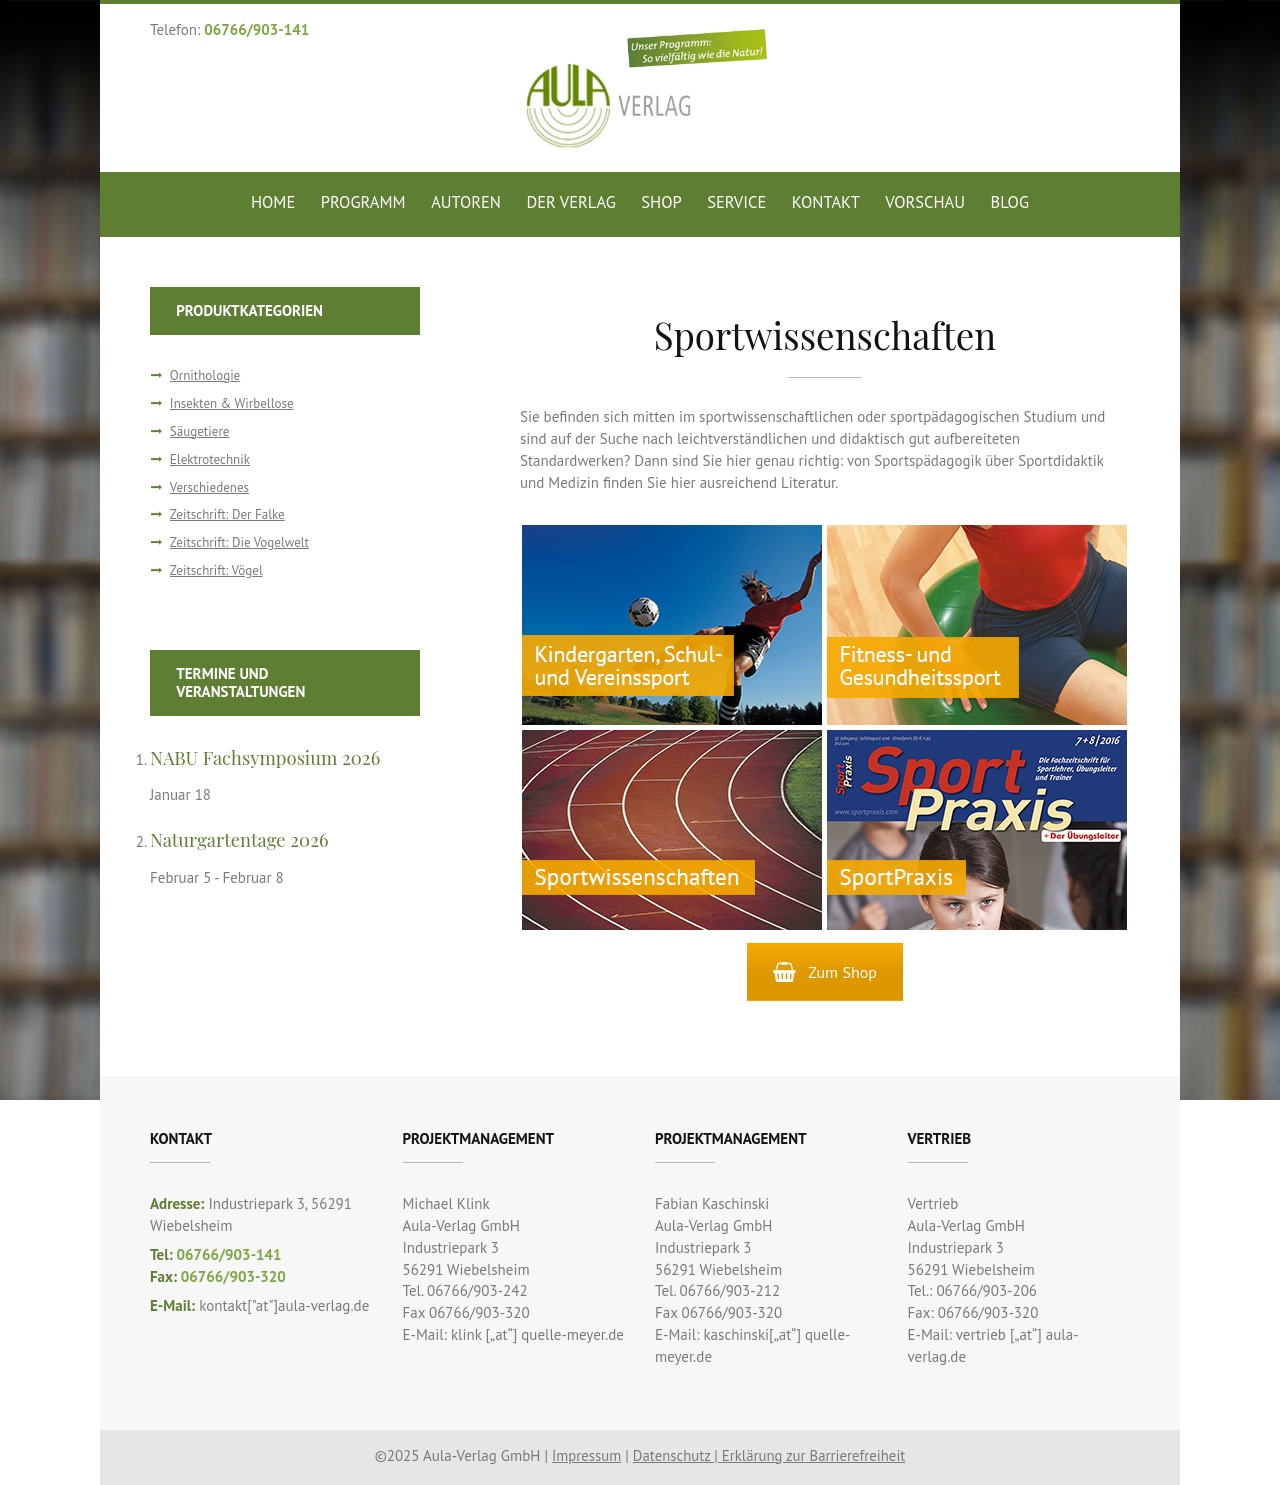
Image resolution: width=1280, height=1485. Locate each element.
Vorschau (925, 202)
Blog (1010, 202)
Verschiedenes (210, 487)
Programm (363, 202)
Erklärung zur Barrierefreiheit (815, 1455)
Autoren (466, 202)
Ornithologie (205, 375)
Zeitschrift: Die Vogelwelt (240, 542)
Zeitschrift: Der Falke (228, 514)
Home (273, 202)
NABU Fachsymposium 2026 (266, 757)
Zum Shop (825, 972)
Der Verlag (570, 202)
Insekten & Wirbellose (232, 403)
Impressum (584, 1455)
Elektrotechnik (210, 459)
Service (736, 202)
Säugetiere (200, 431)
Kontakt (826, 202)
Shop (661, 202)
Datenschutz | (676, 1455)
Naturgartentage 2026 (240, 839)
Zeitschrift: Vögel (217, 570)
